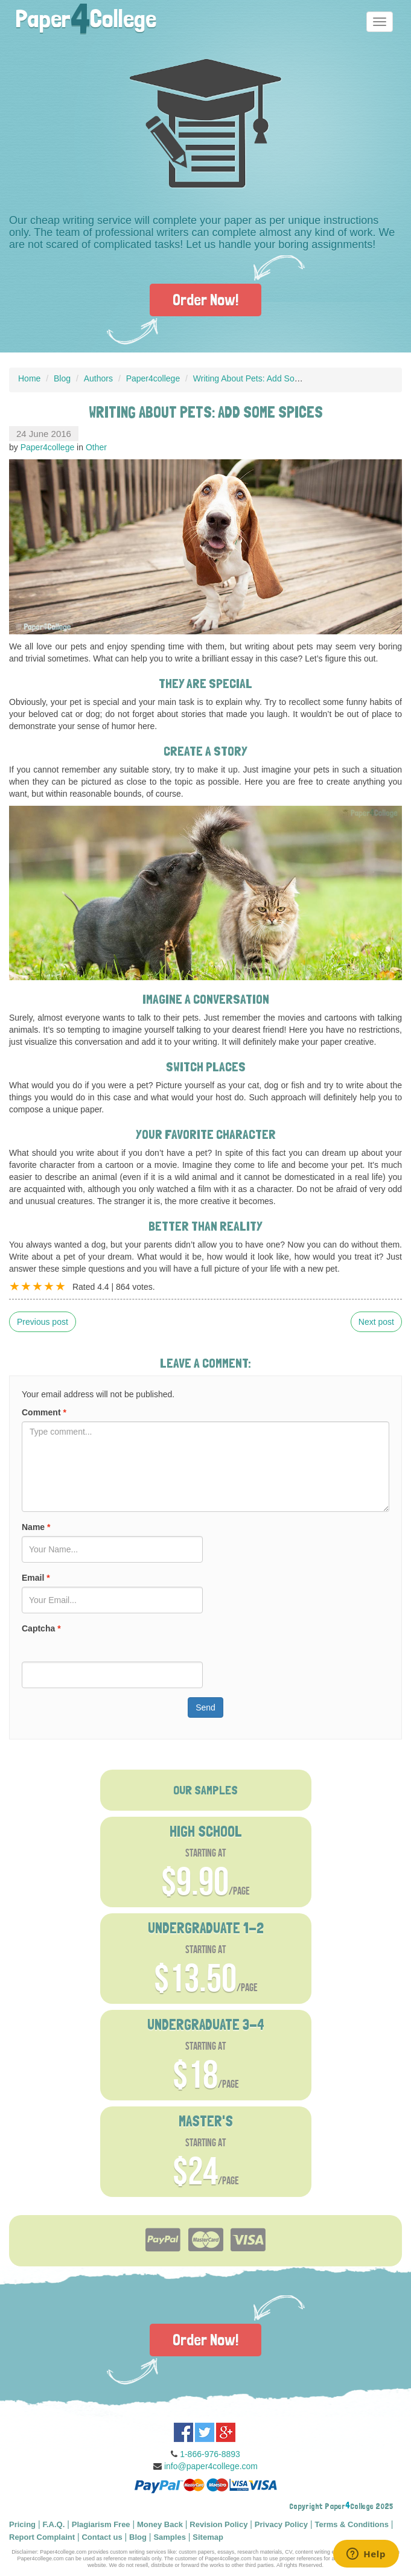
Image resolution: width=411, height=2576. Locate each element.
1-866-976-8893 (210, 2454)
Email (36, 1578)
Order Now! (205, 299)
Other (96, 447)
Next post (376, 1322)
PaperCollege (85, 15)
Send (205, 1707)
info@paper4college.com (211, 2466)
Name (36, 1527)
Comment (44, 1412)
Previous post (42, 1322)
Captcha (41, 1628)
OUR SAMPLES (205, 1790)
